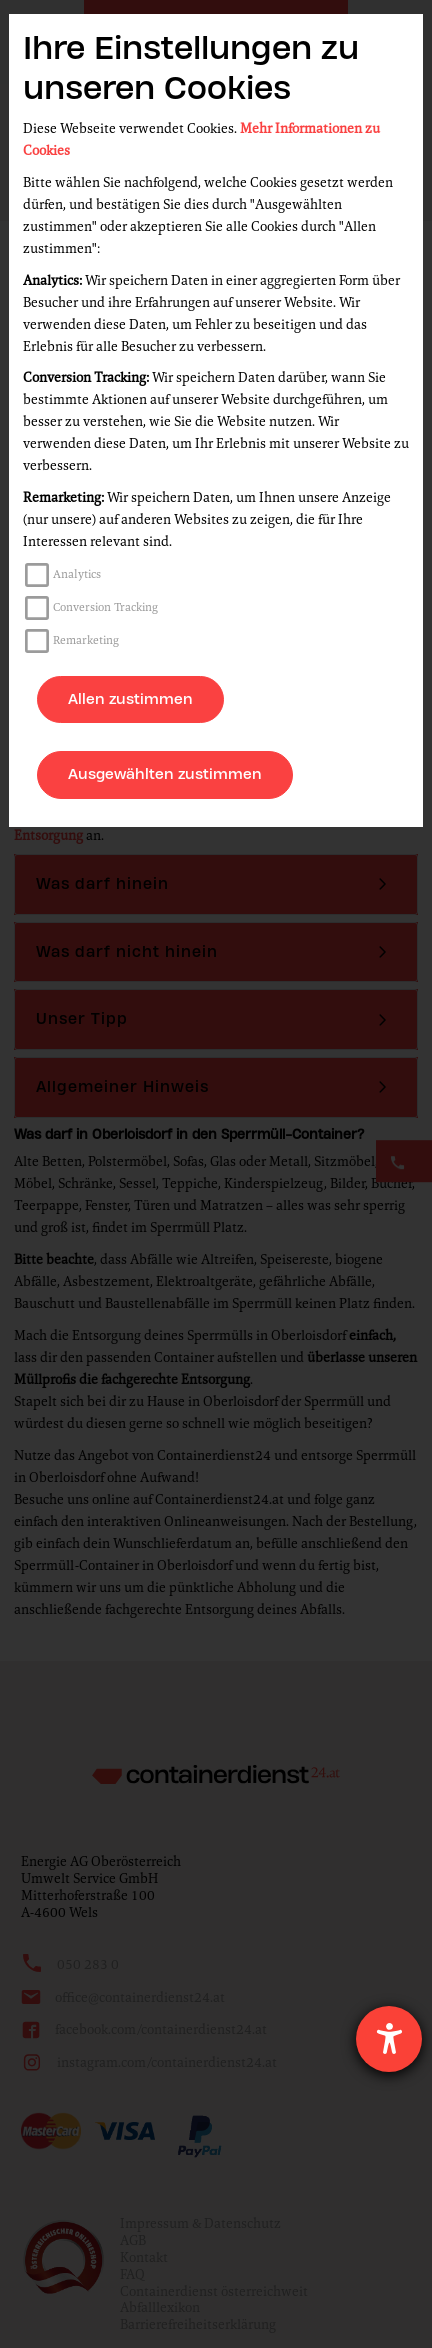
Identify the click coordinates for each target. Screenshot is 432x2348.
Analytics (77, 574)
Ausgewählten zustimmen (165, 774)
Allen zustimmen (130, 699)
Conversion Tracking (105, 607)
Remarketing (86, 640)
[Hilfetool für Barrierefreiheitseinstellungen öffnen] (389, 2039)
